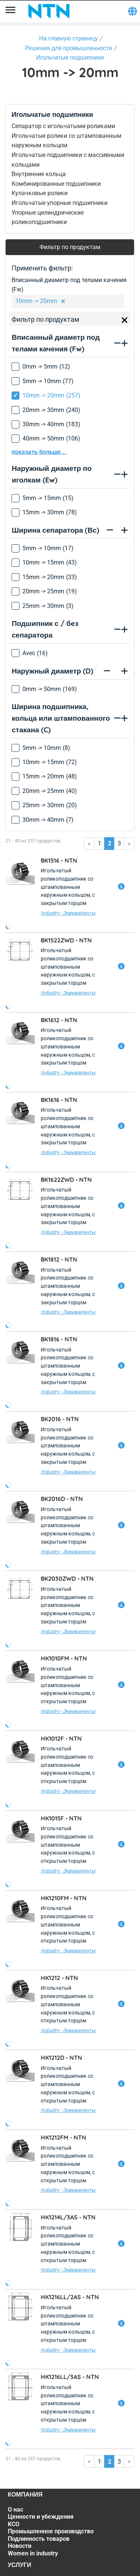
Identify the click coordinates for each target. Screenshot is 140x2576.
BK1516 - (59, 860)
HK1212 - (59, 1978)
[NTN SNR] (49, 11)
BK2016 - (60, 1419)
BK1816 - (59, 1339)
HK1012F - (61, 1738)
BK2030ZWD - (67, 1578)
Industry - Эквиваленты (68, 913)
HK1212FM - (63, 2137)
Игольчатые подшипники (70, 57)
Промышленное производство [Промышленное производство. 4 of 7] (51, 2531)
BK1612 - (59, 1020)
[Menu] (10, 11)
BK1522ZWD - (66, 940)
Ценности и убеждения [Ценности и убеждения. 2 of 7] (41, 2516)
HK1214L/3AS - (68, 2217)
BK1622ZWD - (66, 1179)
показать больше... (39, 451)
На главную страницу (68, 38)
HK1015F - (61, 1818)
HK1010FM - (64, 1658)
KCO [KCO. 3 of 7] (13, 2524)
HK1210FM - (64, 1898)
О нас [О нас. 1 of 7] (15, 2509)
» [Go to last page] (129, 843)
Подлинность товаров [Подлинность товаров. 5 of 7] (38, 2538)
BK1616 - (59, 1100)
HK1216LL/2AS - (70, 2297)
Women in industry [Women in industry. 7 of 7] (33, 2553)
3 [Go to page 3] (119, 843)
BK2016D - (62, 1498)
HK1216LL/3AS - (70, 2376)
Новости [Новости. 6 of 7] (19, 2545)
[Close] (124, 320)
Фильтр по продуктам (70, 247)
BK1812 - (59, 1259)
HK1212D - (61, 2057)
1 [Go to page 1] (99, 843)
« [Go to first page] (89, 843)
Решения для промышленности (68, 48)
